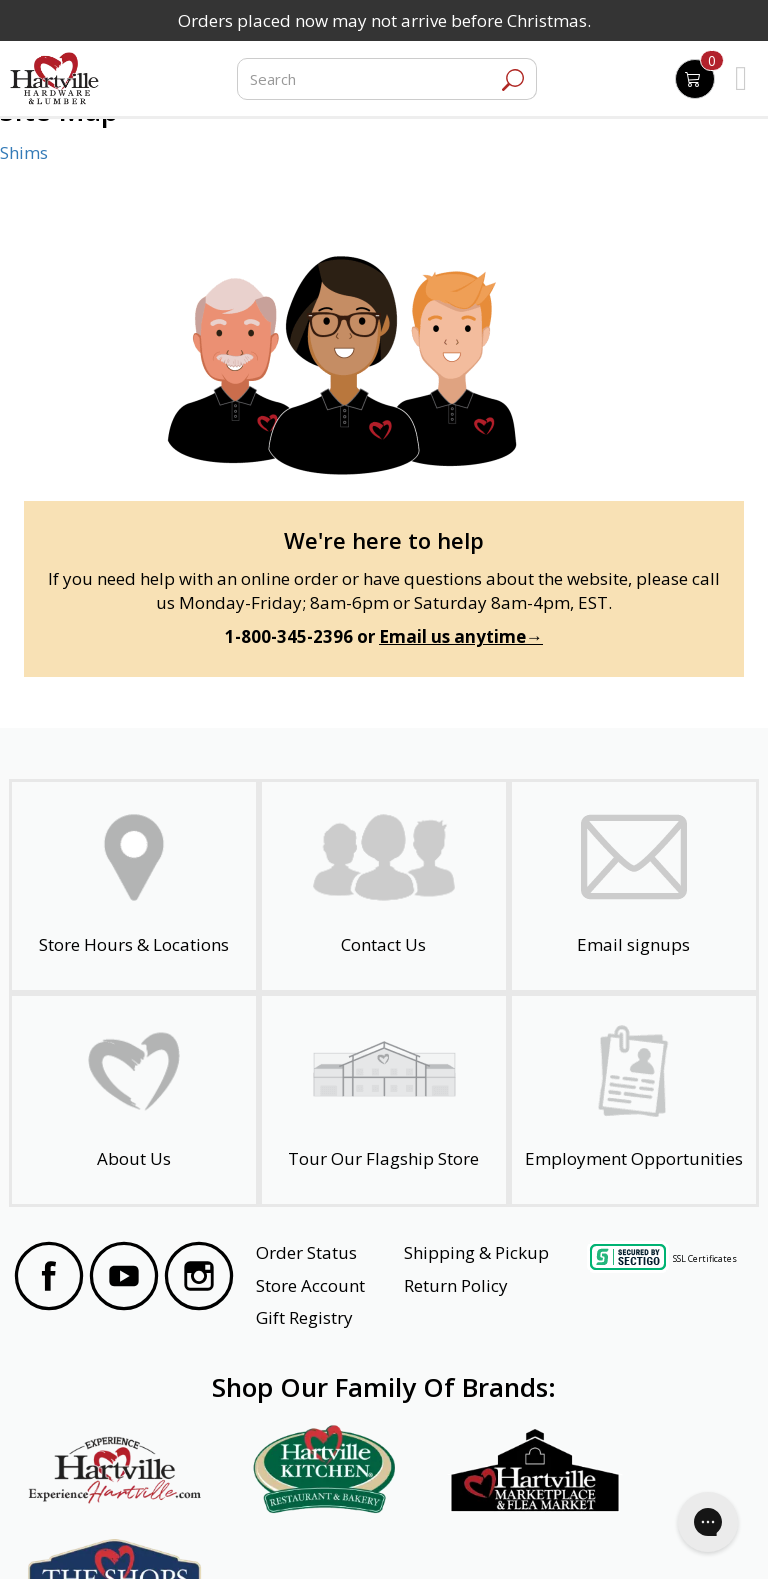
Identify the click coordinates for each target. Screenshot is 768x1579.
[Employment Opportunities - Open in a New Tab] (634, 1100)
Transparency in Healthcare (481, 1536)
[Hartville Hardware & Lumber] (55, 79)
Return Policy (456, 1285)
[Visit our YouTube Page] (124, 1279)
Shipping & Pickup (476, 1252)
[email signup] (634, 886)
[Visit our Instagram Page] (199, 1279)
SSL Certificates (705, 1257)
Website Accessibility (91, 1536)
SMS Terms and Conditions (658, 1536)
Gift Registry (304, 1317)
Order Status (306, 1252)
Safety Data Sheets (322, 1536)
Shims (24, 152)
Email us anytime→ (461, 636)
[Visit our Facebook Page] (49, 1279)
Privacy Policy (207, 1536)
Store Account (310, 1285)
